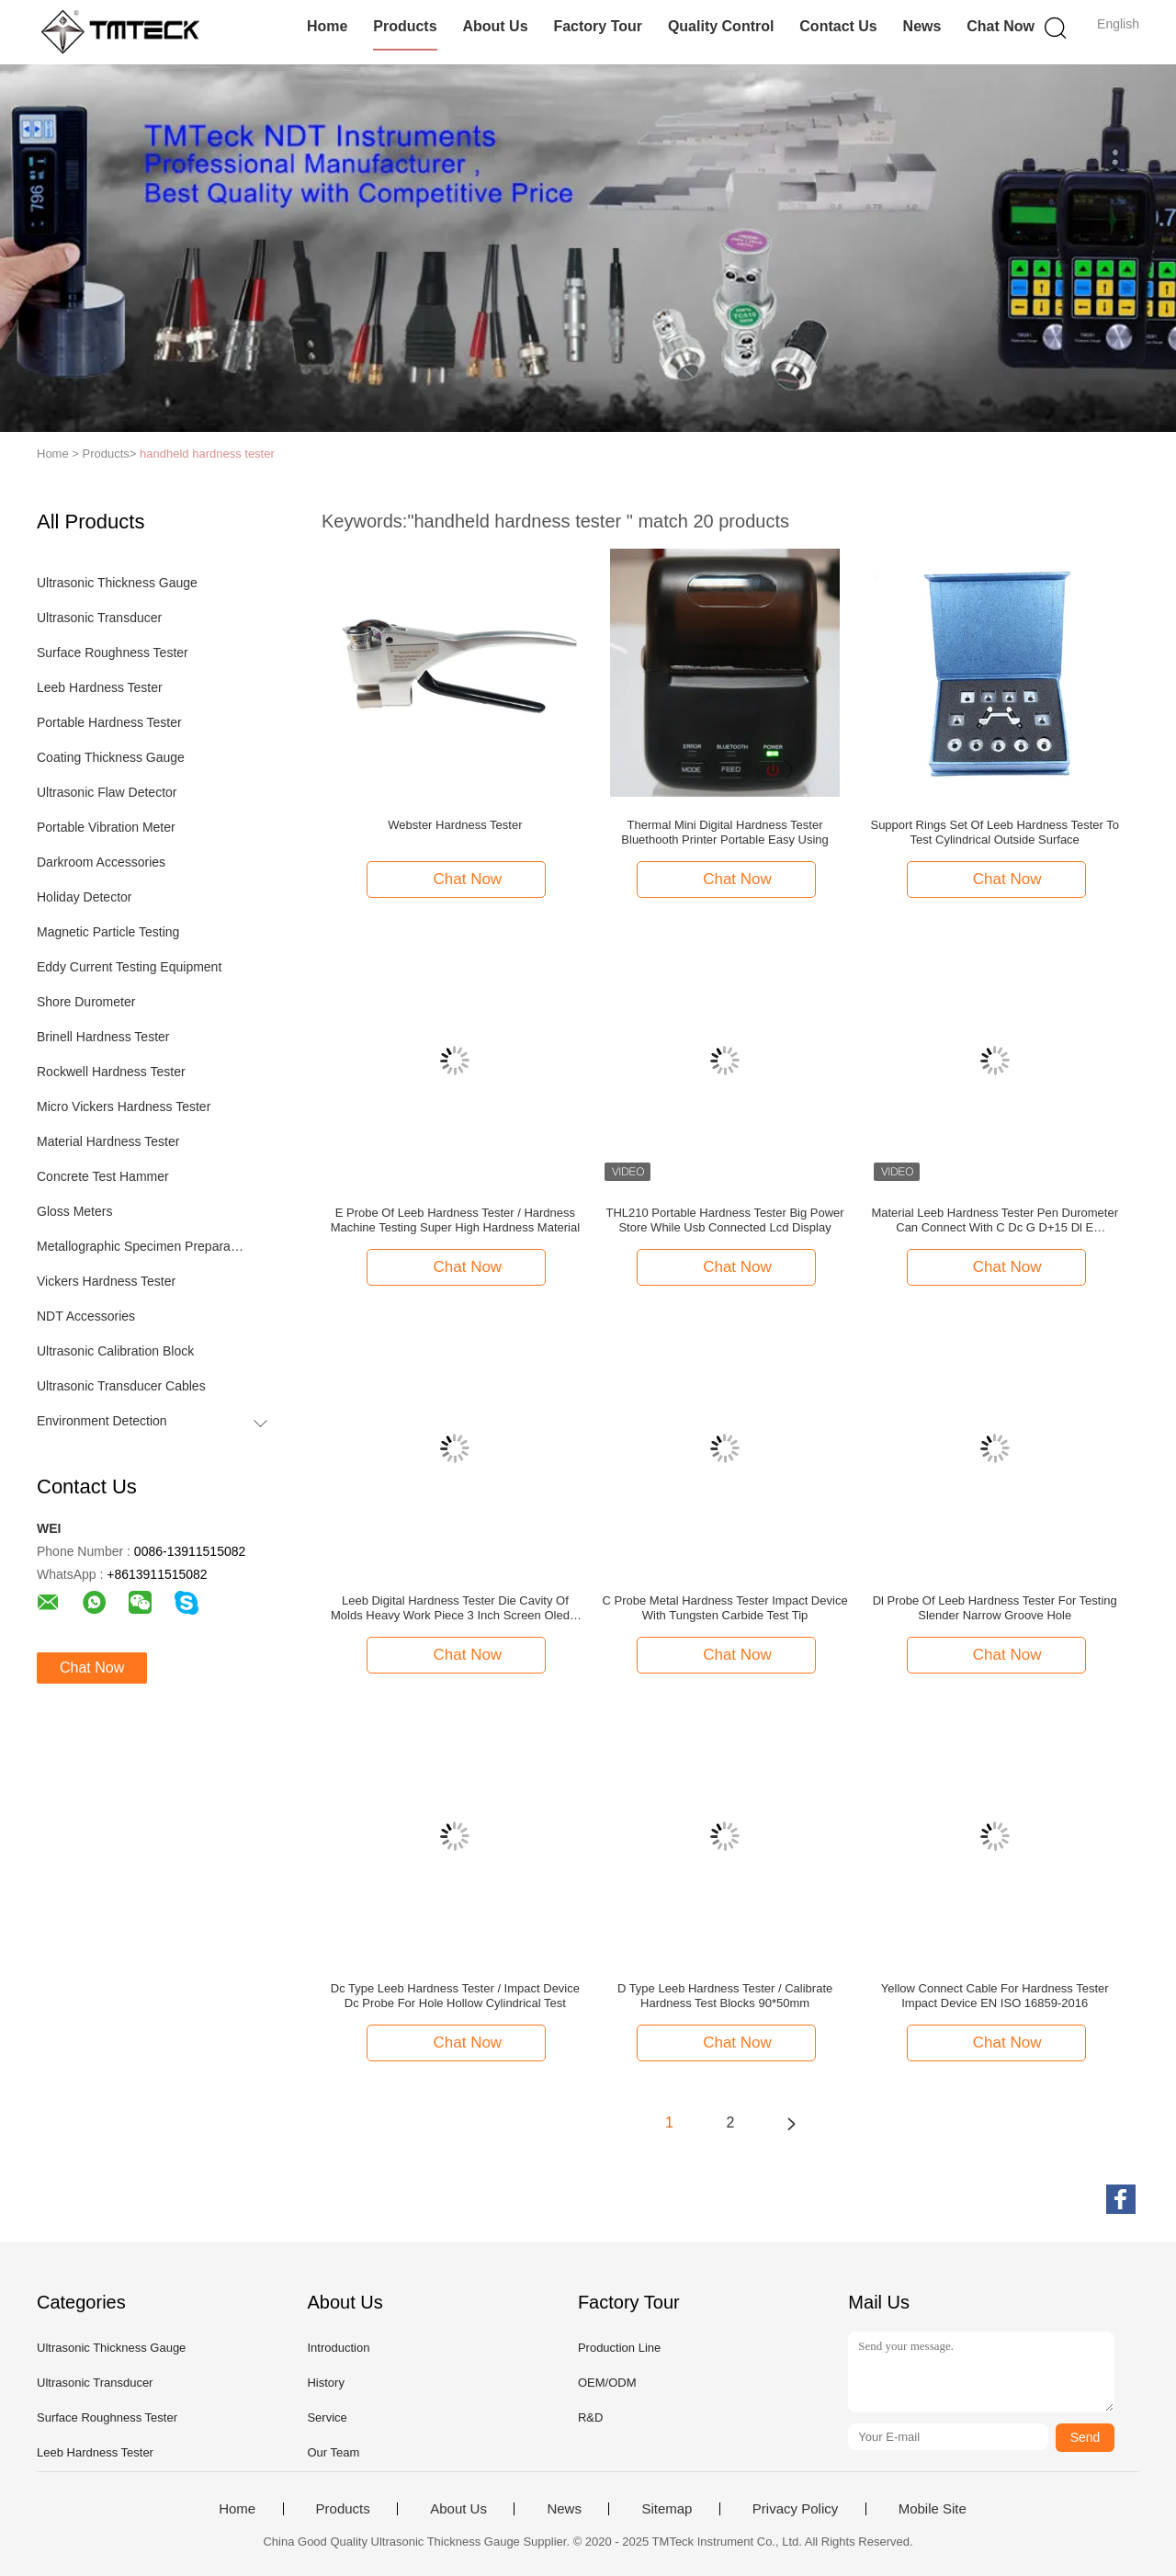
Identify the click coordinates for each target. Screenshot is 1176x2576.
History (325, 2382)
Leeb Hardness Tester (100, 687)
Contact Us (837, 26)
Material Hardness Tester (108, 1141)
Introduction (338, 2348)
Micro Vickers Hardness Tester (123, 1106)
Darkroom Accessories (101, 862)
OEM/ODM (607, 2382)
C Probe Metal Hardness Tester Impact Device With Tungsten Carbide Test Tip (725, 1608)
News (922, 26)
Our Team (333, 2452)
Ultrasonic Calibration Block (115, 1351)
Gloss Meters (74, 1211)
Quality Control (721, 26)
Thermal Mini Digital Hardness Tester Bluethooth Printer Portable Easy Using (724, 832)
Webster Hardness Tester (455, 825)
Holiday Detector (84, 897)
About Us (494, 26)
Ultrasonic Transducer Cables (121, 1386)
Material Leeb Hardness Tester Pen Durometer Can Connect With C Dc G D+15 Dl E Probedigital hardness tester (994, 1220)
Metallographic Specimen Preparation (141, 1246)
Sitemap (666, 2508)
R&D (590, 2417)
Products (404, 26)
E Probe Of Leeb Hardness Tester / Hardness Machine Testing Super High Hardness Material (455, 1220)
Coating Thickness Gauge (111, 757)
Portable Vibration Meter (106, 827)
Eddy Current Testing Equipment (129, 966)
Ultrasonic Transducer (99, 617)
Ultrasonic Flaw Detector (107, 792)
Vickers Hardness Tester (106, 1281)
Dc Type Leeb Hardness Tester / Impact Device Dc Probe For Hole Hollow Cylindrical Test (455, 1995)
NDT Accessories (86, 1316)
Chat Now (1001, 26)
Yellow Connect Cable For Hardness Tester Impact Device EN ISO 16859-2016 (995, 1995)
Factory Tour (597, 26)
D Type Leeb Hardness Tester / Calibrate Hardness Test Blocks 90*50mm (724, 1995)
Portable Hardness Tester (109, 722)
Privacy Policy (795, 2508)
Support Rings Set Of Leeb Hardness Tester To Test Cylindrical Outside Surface (994, 832)
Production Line (619, 2348)
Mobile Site (933, 2508)
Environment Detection (102, 1420)
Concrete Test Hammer (103, 1176)
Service (326, 2417)
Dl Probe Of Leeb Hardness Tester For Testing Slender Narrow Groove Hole (995, 1608)
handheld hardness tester (207, 453)
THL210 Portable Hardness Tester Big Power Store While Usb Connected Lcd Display (724, 1220)
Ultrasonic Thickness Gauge (117, 582)
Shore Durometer (86, 1001)
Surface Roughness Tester (112, 652)
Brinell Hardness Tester (103, 1036)
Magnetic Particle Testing (108, 932)
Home (327, 26)
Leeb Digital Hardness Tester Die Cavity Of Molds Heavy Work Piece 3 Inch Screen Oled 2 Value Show (455, 1608)
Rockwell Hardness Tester (111, 1071)
